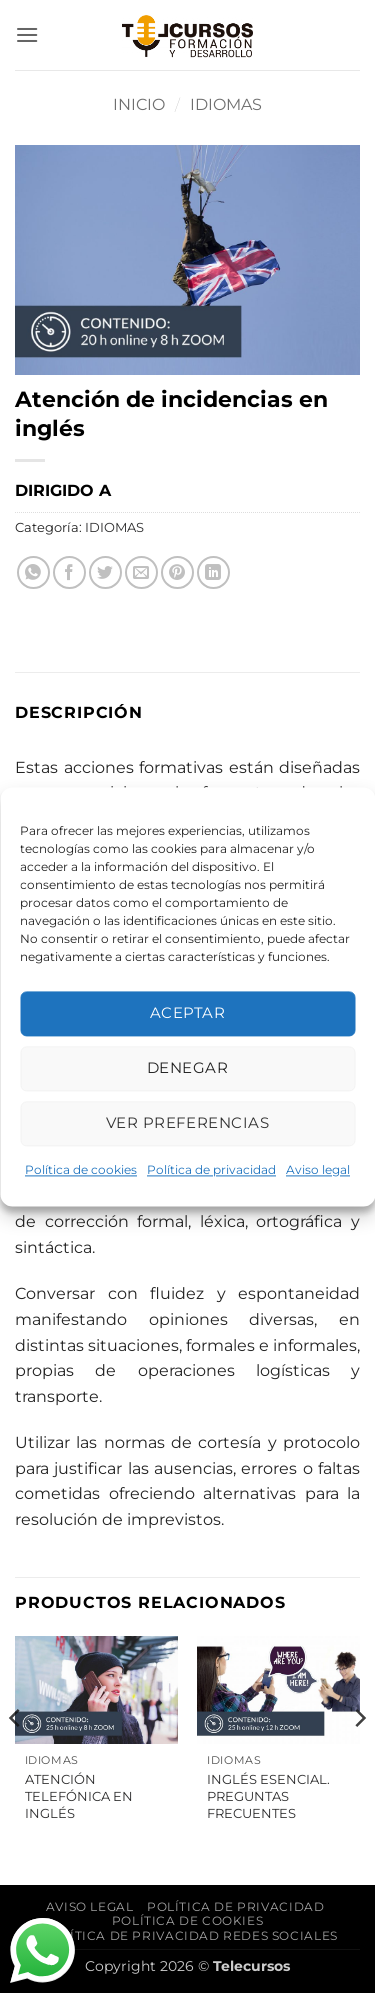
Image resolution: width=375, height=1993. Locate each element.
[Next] (359, 1758)
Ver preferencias (187, 1122)
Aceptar (187, 1012)
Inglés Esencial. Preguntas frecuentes (268, 1796)
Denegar (187, 1067)
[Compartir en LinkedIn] (213, 572)
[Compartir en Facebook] (69, 572)
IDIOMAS (226, 104)
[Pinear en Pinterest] (177, 572)
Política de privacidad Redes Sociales (190, 1935)
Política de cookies (81, 1169)
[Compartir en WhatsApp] (33, 572)
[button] (27, 34)
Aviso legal (318, 1169)
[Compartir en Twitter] (105, 572)
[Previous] (16, 1758)
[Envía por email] (141, 572)
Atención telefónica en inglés (79, 1796)
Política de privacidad (211, 1169)
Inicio (139, 104)
